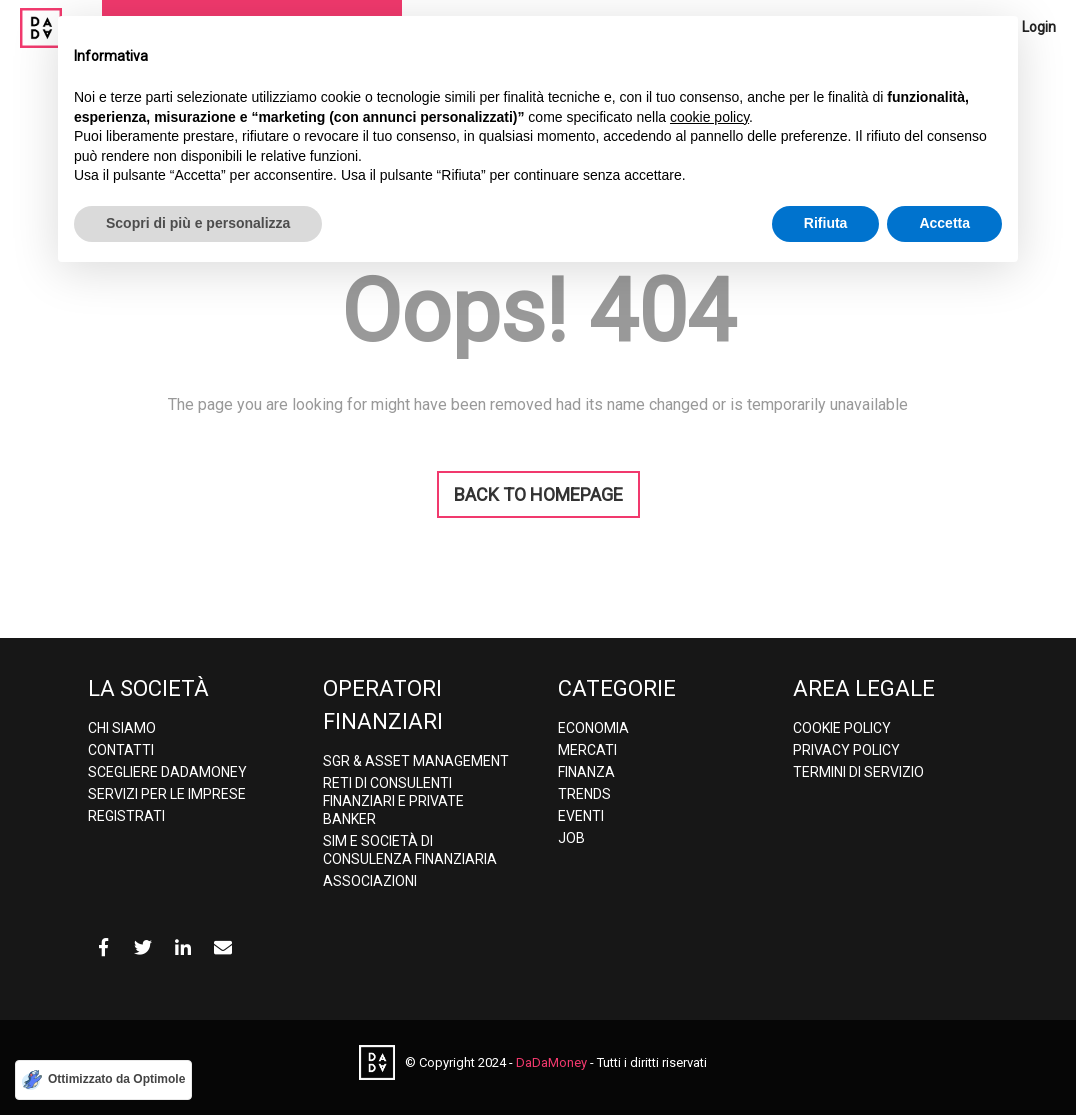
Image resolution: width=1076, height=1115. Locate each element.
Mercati (587, 750)
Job (571, 838)
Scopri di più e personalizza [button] (198, 223)
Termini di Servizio (858, 772)
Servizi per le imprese (167, 794)
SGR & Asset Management (416, 761)
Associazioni (370, 881)
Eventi (581, 816)
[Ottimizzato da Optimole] (103, 1080)
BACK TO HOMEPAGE (538, 494)
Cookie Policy (842, 728)
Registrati (126, 816)
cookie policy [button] (709, 117)
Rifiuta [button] (826, 223)
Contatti (121, 750)
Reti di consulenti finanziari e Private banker (393, 801)
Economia (593, 728)
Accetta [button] (944, 223)
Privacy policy (846, 750)
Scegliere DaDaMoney (167, 772)
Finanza (586, 772)
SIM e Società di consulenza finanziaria (410, 850)
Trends (584, 794)
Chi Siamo (122, 728)
